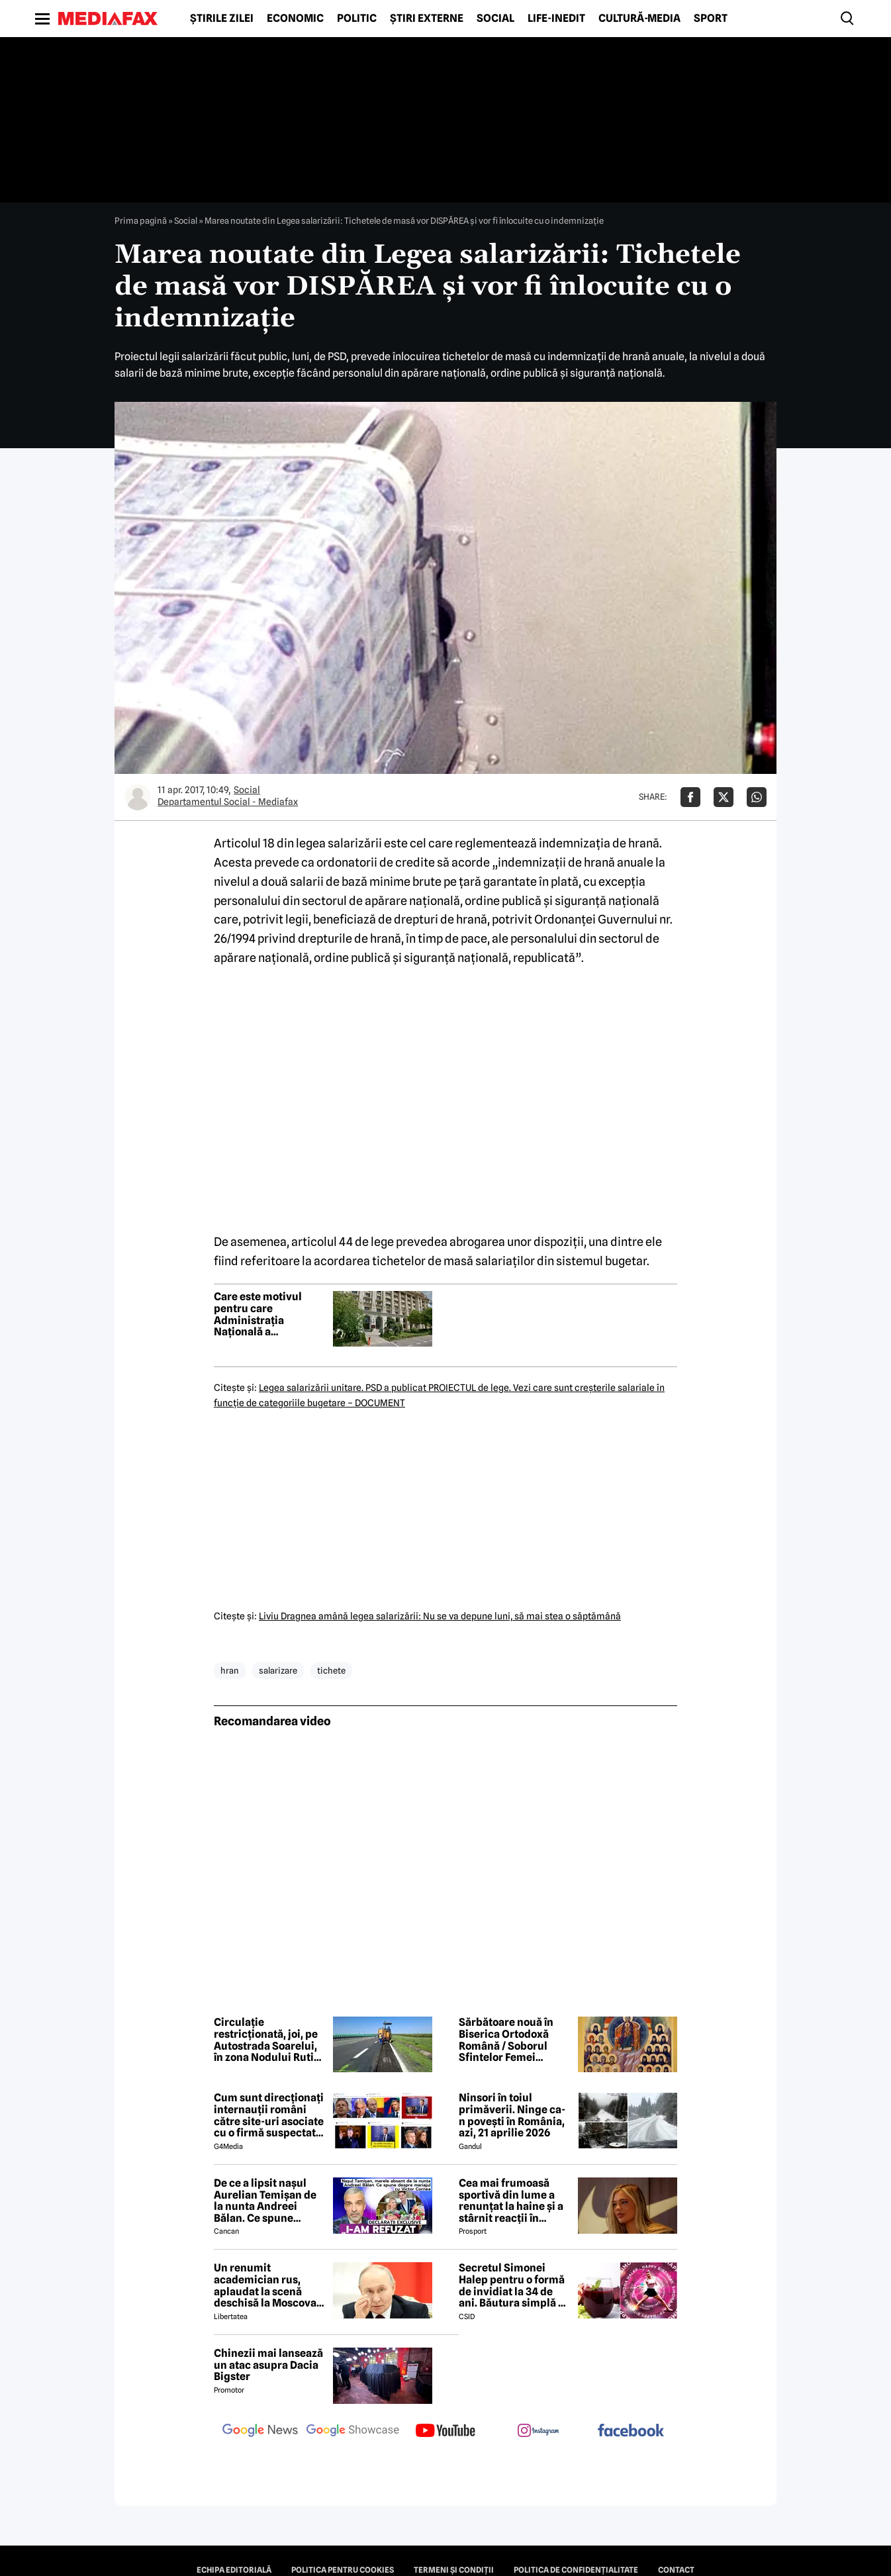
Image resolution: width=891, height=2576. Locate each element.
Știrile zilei (222, 18)
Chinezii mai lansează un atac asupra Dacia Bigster (268, 2365)
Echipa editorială (234, 2570)
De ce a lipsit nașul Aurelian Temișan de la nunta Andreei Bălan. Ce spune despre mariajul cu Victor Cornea (265, 2200)
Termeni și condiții (454, 2570)
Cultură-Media (639, 18)
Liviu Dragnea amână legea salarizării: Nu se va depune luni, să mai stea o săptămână (440, 1616)
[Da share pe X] (723, 797)
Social (495, 18)
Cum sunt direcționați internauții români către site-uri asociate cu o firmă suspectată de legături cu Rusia (269, 2115)
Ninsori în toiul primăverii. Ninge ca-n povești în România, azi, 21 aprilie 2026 (512, 2115)
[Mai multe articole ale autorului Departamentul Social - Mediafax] (137, 797)
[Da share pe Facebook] (690, 797)
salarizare (278, 1670)
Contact (676, 2570)
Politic (357, 18)
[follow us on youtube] (445, 2432)
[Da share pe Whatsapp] (757, 797)
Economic (295, 18)
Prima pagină (141, 220)
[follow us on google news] (260, 2432)
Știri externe (426, 18)
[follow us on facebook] (631, 2431)
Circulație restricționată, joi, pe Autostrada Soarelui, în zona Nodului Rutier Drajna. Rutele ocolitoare (269, 2040)
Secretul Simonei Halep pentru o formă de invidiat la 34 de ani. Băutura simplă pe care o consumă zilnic (515, 2285)
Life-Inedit (556, 18)
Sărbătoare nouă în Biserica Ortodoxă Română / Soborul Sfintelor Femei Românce (506, 2040)
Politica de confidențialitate (576, 2570)
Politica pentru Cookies (342, 2570)
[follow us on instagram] (538, 2432)
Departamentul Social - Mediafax (228, 801)
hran (229, 1670)
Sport (710, 18)
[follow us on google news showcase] (352, 2432)
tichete (331, 1670)
